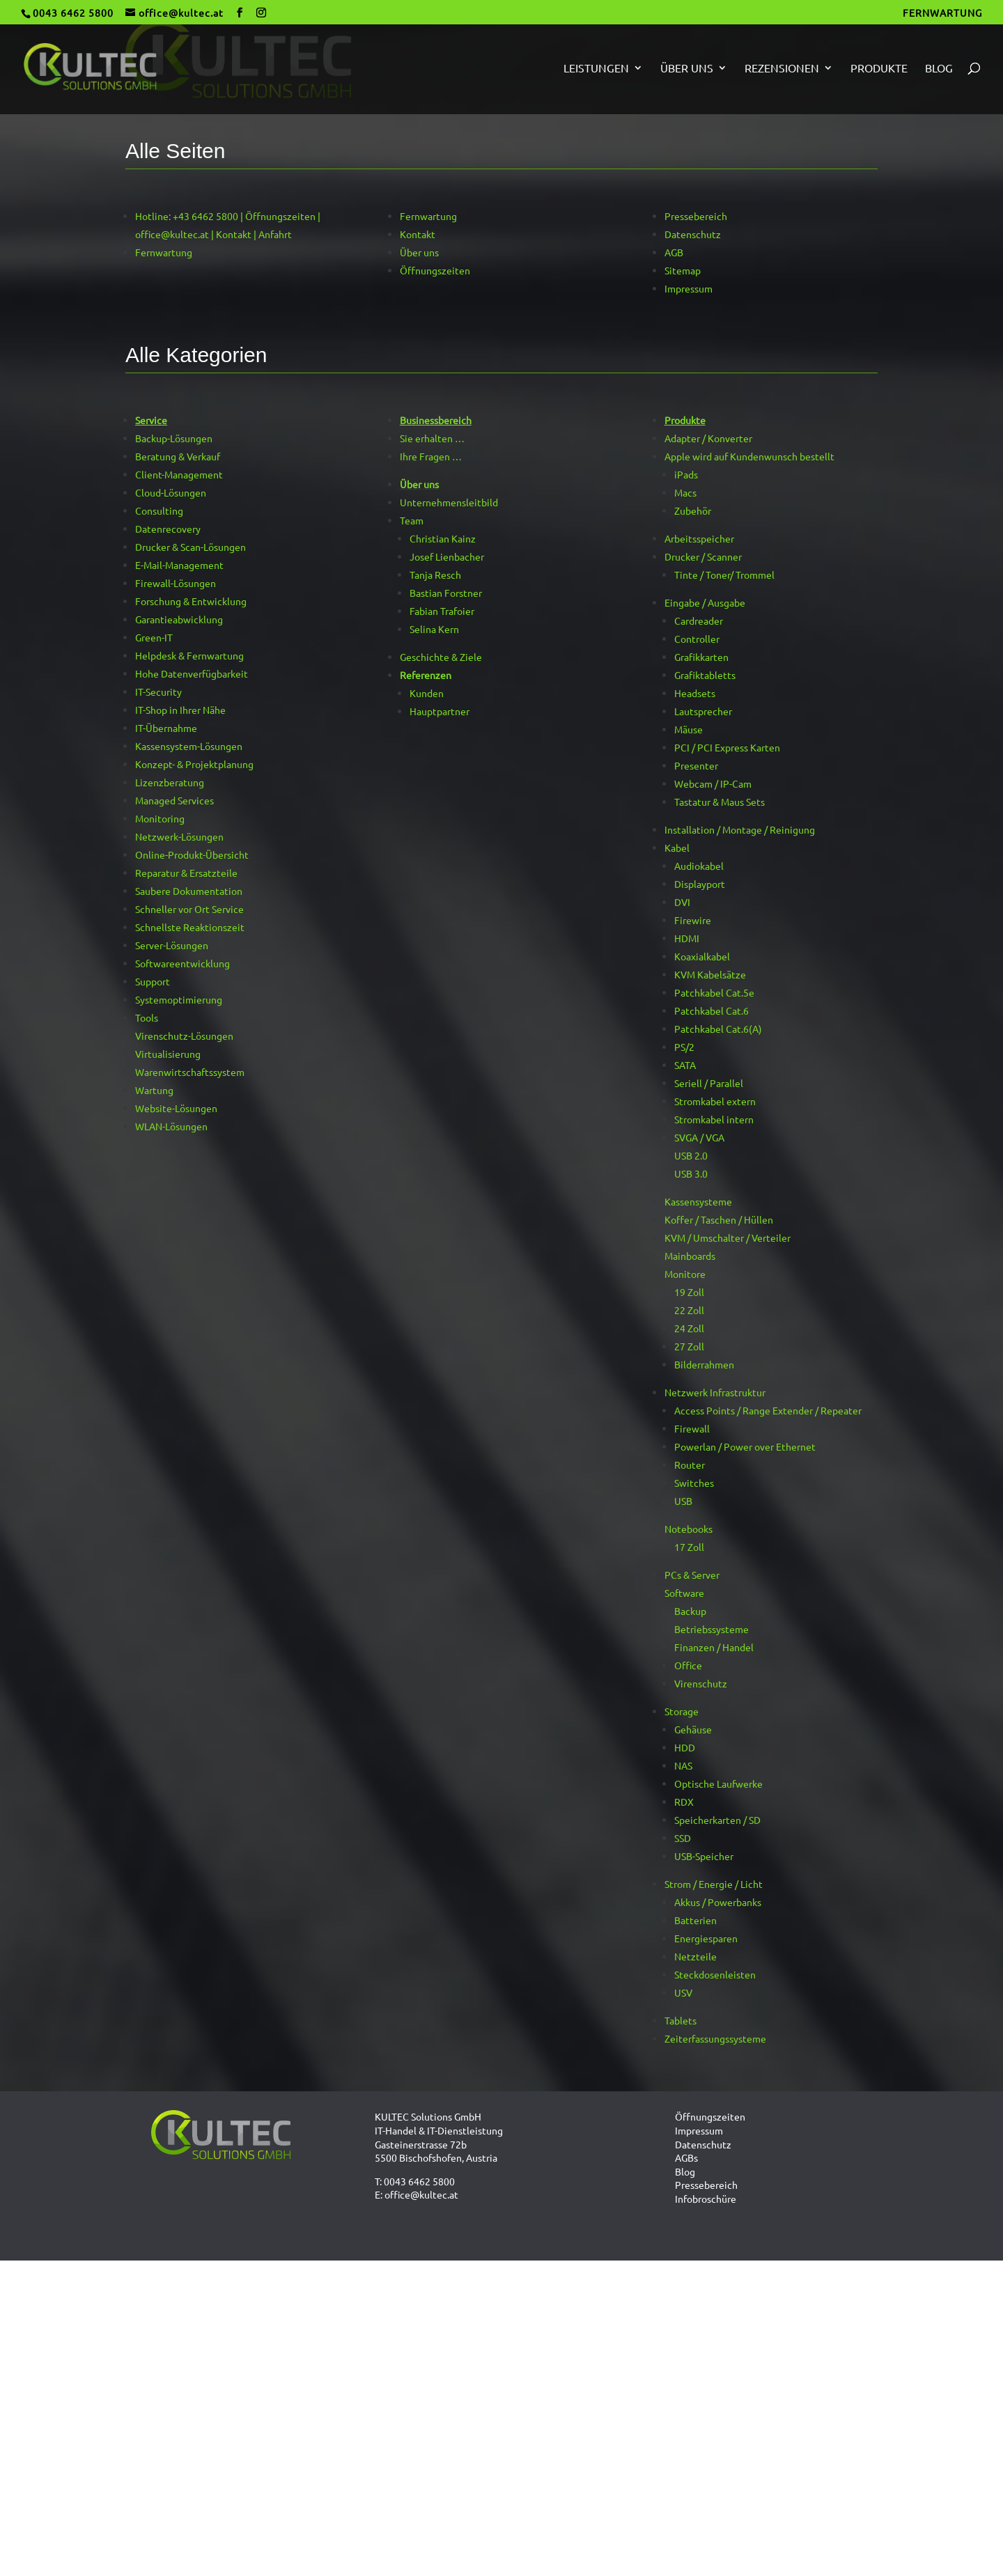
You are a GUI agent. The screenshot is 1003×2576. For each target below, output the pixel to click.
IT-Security (158, 691)
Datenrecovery (168, 528)
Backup (690, 1611)
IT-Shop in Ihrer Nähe (180, 709)
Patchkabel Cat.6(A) (718, 1028)
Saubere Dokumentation (188, 890)
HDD (684, 1747)
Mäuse (688, 729)
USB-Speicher (703, 1856)
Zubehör (692, 510)
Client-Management (179, 474)
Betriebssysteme (711, 1629)
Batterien (695, 1920)
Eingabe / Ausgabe (704, 602)
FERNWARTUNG (942, 13)
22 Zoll (689, 1310)
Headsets (694, 693)
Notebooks (688, 1528)
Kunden (427, 693)
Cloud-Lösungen (170, 492)
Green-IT (154, 637)
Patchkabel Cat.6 (711, 1010)
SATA (685, 1065)
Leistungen (596, 69)
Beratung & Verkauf (177, 456)
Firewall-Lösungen (175, 583)
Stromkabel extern (715, 1101)
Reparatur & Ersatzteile (186, 872)
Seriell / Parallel (708, 1083)
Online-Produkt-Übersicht (192, 854)
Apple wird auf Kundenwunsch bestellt (749, 456)
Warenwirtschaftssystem (189, 1071)
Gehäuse (693, 1729)
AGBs (686, 2157)
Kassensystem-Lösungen (188, 746)
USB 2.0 (691, 1155)
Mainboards (689, 1255)
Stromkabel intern (714, 1119)
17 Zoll (689, 1546)
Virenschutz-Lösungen (184, 1035)
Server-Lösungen (171, 945)
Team (411, 520)
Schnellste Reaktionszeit (189, 927)
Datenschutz (692, 234)
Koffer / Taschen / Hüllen (718, 1219)
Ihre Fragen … (431, 456)
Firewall (692, 1428)
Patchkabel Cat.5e (714, 992)
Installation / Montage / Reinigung (739, 829)
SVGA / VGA (699, 1137)
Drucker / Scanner (703, 556)
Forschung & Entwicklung (191, 601)
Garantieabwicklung (179, 619)
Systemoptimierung (178, 999)
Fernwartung (163, 252)
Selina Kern (434, 629)
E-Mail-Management (179, 565)
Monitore (685, 1273)
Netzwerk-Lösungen (179, 836)
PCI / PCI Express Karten (727, 747)
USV (683, 1992)
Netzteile (695, 1956)
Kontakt (417, 234)
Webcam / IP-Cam (713, 783)
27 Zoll (689, 1346)
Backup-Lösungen (173, 438)
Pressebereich (695, 216)
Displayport (699, 883)
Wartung (154, 1090)
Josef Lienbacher (447, 556)
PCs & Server (692, 1574)
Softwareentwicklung (182, 963)
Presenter (696, 765)
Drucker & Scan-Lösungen (190, 546)
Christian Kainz (443, 538)
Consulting (159, 510)
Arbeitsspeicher (699, 538)
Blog (939, 69)
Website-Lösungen (176, 1108)
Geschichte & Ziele (441, 656)
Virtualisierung (168, 1053)
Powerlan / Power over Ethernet (745, 1446)
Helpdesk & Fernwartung (189, 655)
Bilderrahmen (704, 1364)
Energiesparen (706, 1938)
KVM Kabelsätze (710, 974)
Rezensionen (782, 69)
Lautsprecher (703, 711)
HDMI (686, 938)
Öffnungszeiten (435, 270)
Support (152, 981)
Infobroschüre (705, 2198)
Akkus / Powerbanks (717, 1902)
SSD (682, 1838)
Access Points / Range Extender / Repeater (768, 1410)
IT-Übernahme (166, 727)
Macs (685, 492)
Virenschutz (700, 1683)
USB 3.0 (691, 1173)
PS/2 (684, 1046)
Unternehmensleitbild (449, 502)
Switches (694, 1482)
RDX (684, 1801)
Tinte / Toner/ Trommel (724, 574)
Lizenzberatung (169, 782)
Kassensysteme (698, 1201)
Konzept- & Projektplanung (194, 764)
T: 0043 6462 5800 (415, 2181)
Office (688, 1665)
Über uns (686, 69)
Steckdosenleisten (715, 1974)
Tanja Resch (435, 574)
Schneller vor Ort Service (189, 909)
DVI (682, 902)
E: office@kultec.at (416, 2194)
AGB (673, 252)
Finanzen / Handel (714, 1647)
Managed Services (174, 800)
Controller (697, 638)
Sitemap (682, 270)
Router (689, 1464)
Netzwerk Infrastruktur (714, 1392)
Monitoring (160, 818)
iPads (686, 474)
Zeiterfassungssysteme (715, 2038)
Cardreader (698, 620)
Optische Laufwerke (718, 1783)
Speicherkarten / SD (717, 1819)
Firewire (692, 920)
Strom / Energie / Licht (713, 1884)
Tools (146, 1017)
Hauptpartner (439, 711)
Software (684, 1592)
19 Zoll (689, 1292)
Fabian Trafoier (442, 610)
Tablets (680, 2020)
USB (683, 1500)
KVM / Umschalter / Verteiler (727, 1237)
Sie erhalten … (432, 438)
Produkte (879, 69)
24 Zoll (689, 1328)
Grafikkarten (701, 656)
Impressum (688, 288)
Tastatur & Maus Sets (719, 801)
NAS (683, 1765)
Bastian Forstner (446, 592)
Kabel (677, 847)
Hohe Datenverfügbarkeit (191, 673)
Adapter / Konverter (708, 438)
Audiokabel (699, 865)
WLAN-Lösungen (171, 1126)
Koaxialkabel (702, 956)
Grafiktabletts (705, 675)
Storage (681, 1711)
